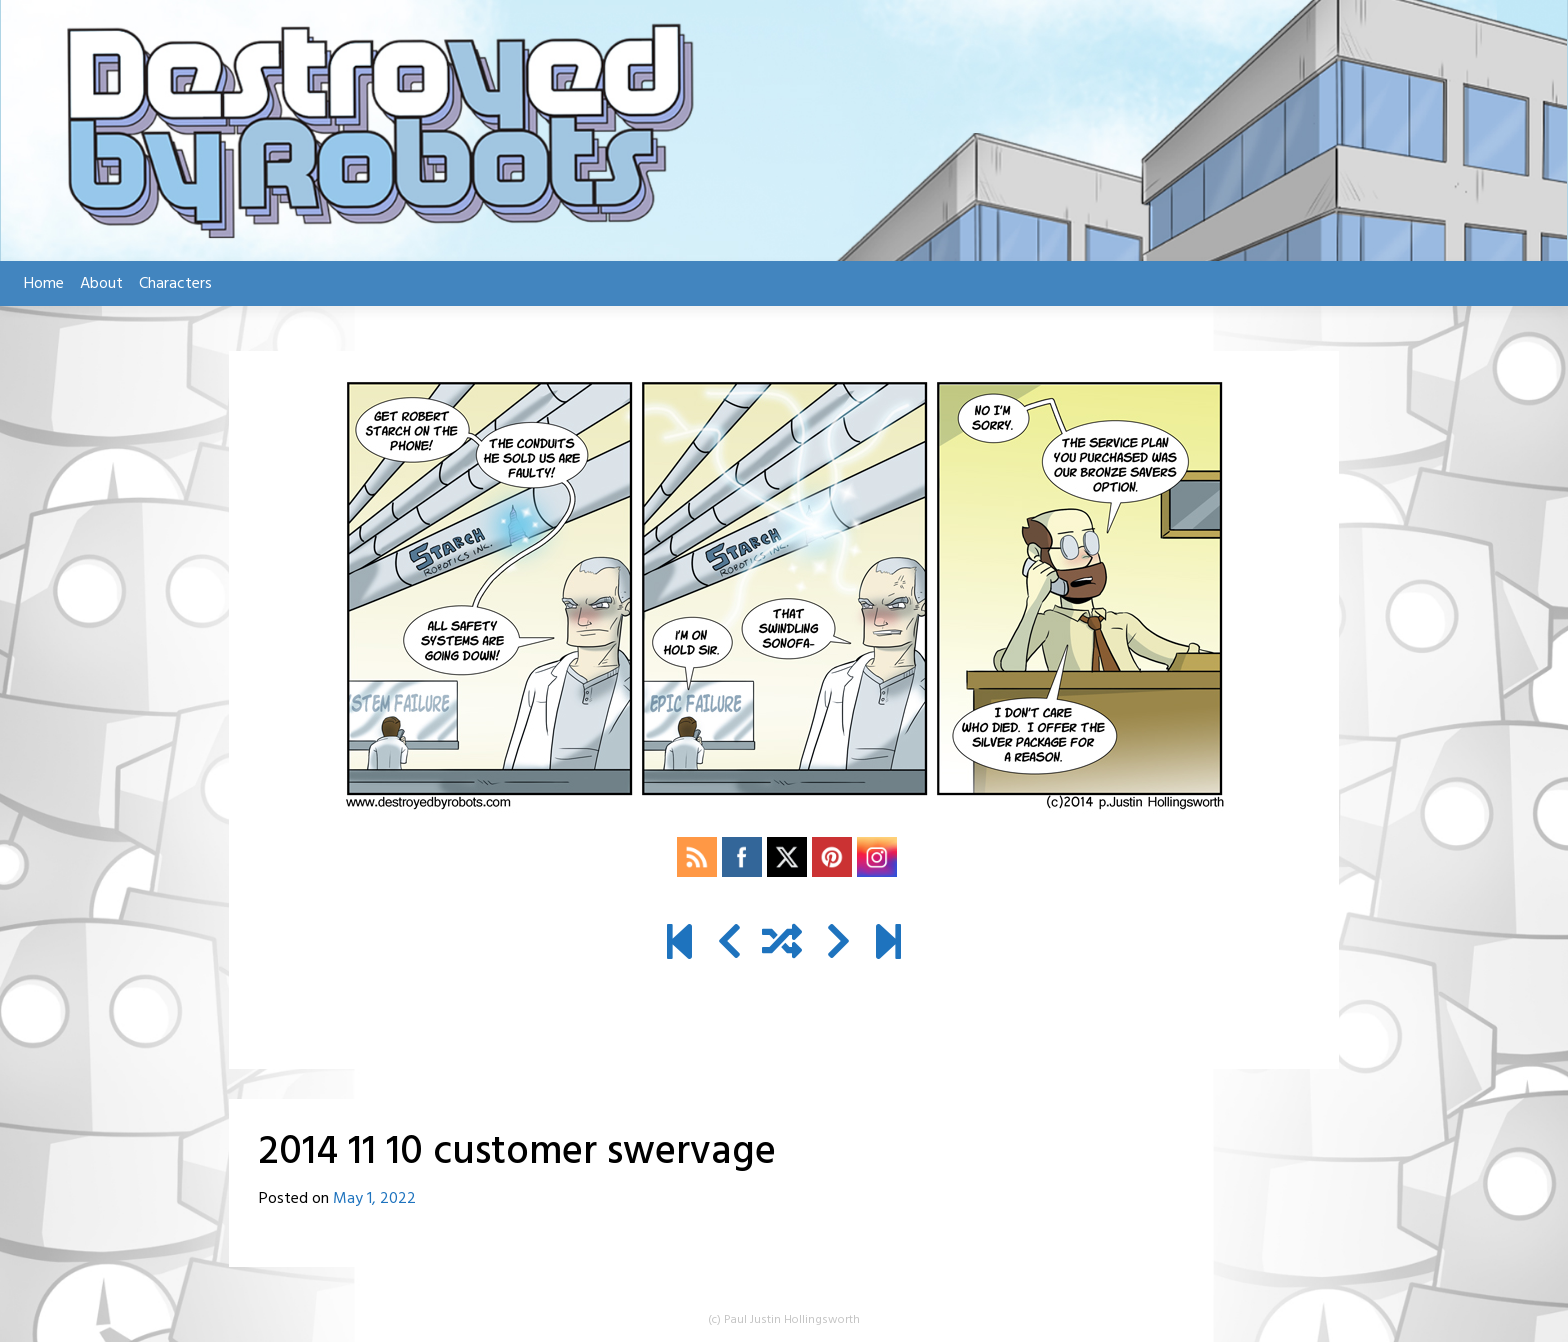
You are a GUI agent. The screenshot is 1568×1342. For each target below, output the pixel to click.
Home (44, 284)
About (101, 284)
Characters (175, 284)
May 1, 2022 (374, 1199)
